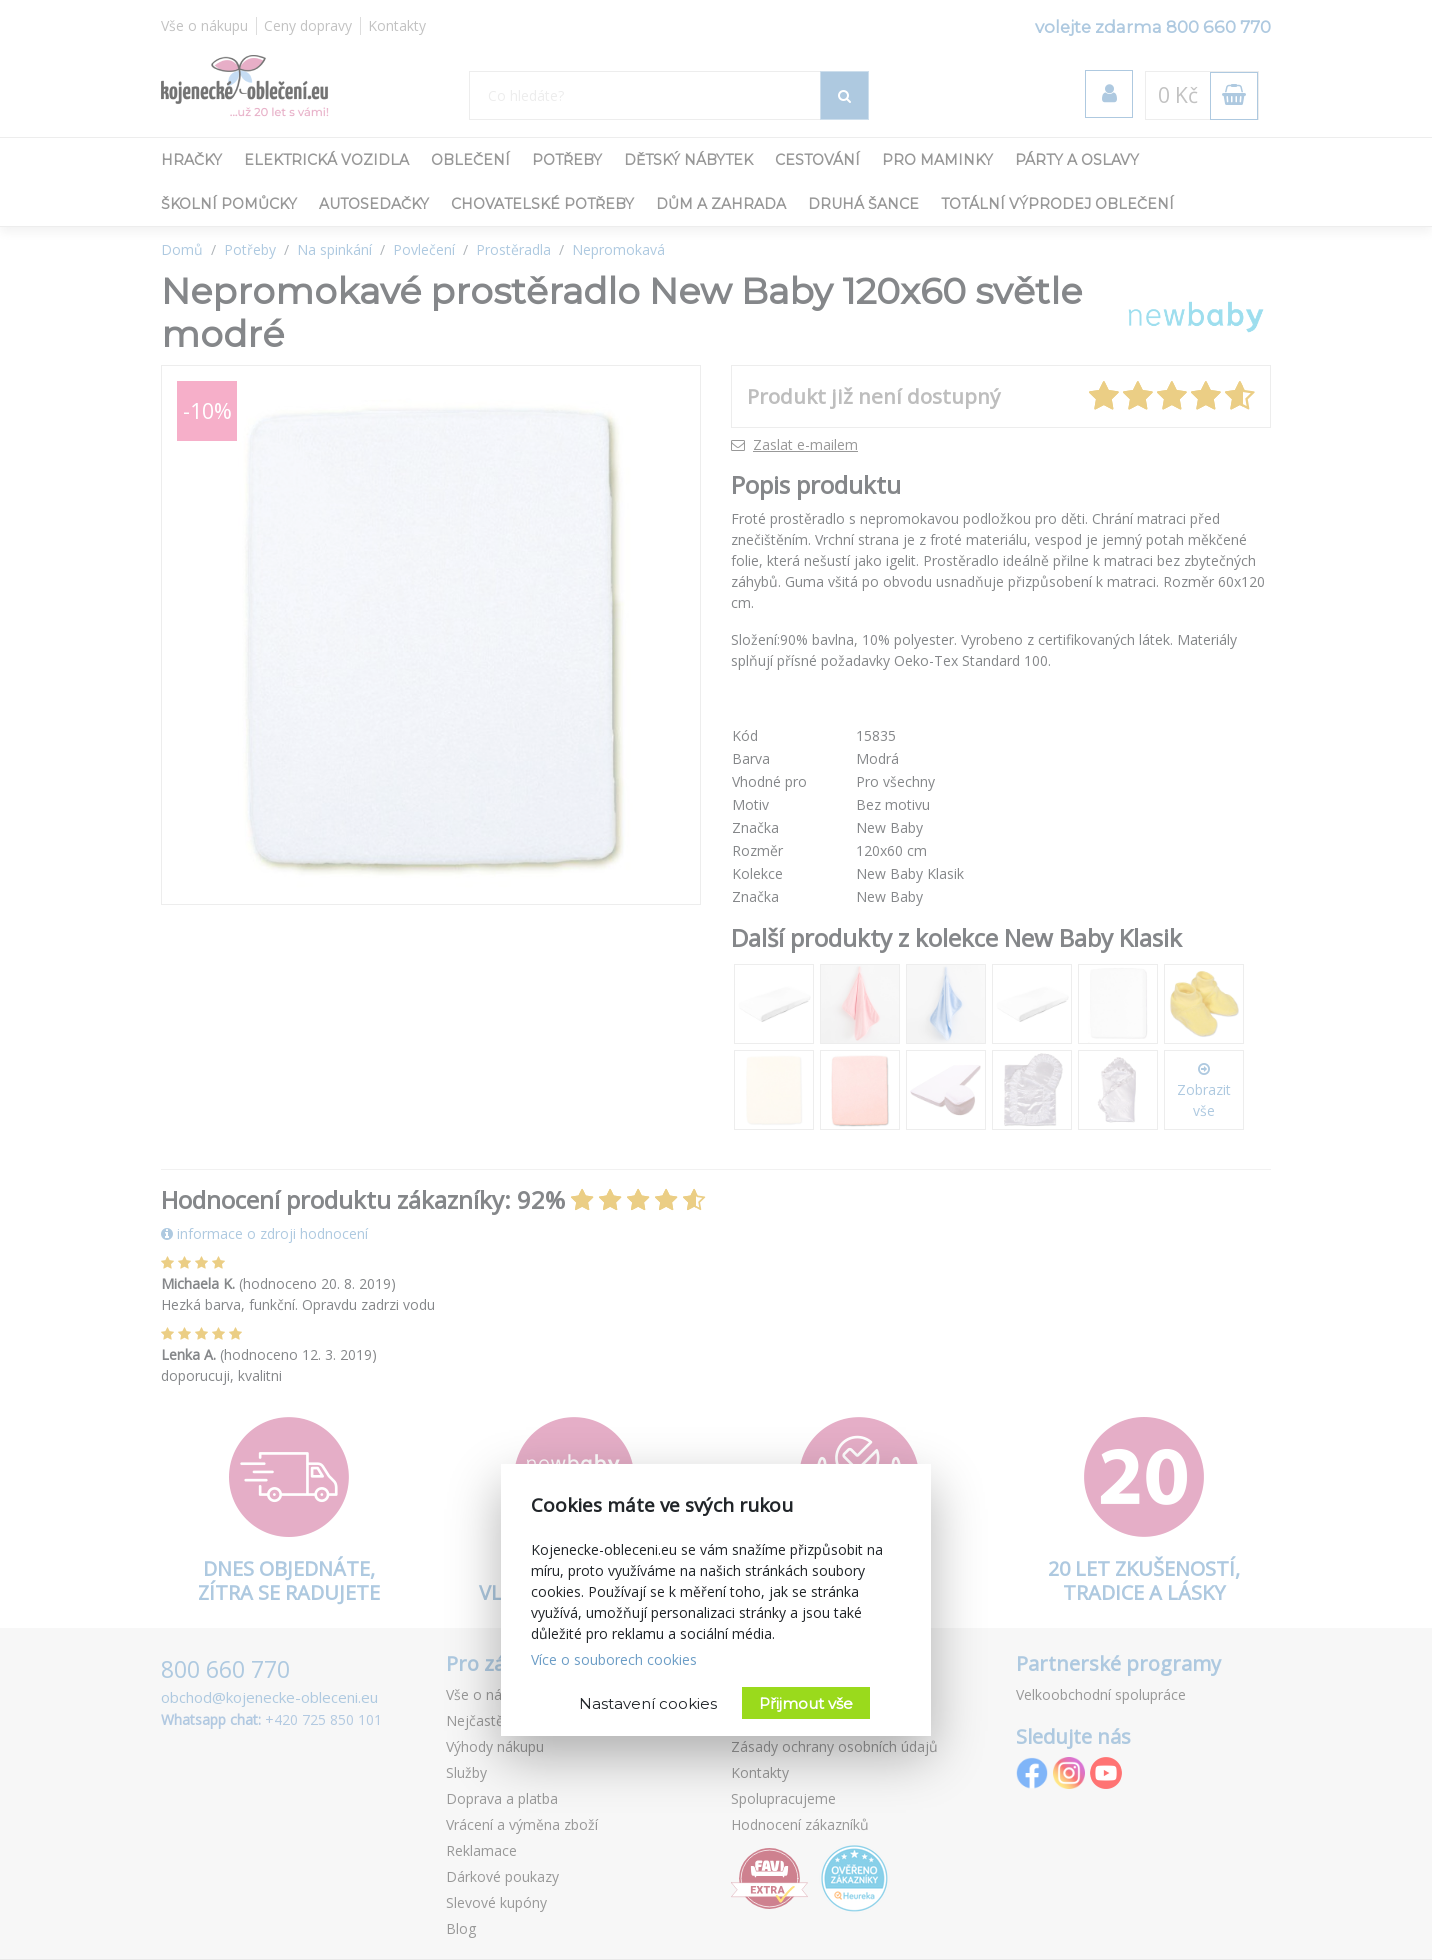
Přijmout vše (806, 1703)
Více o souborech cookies (614, 1659)
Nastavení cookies (648, 1703)
